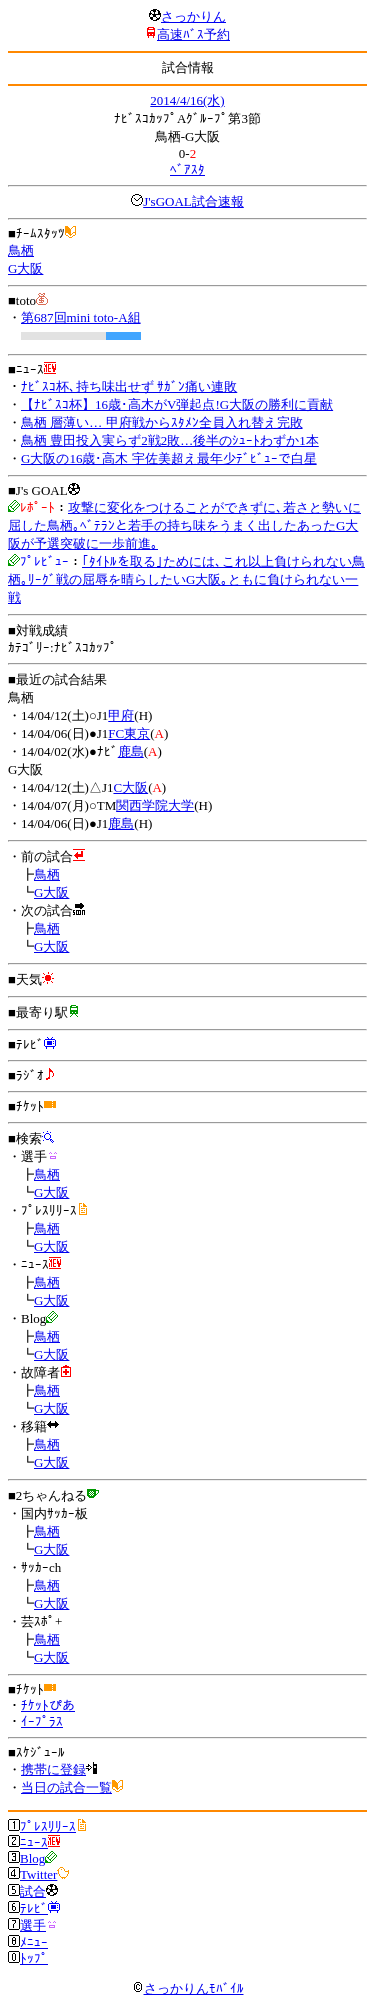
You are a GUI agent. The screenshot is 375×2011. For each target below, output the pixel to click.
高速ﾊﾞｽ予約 (193, 34)
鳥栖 (21, 250)
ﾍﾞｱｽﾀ (187, 169)
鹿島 (131, 751)
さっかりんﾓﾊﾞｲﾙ (188, 1988)
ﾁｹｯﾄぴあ (48, 1705)
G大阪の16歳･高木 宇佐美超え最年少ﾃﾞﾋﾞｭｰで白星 (169, 458)
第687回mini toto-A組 (81, 317)
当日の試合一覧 (66, 1787)
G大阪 (25, 268)
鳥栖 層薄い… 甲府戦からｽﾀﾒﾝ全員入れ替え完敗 (162, 422)
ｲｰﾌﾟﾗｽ (42, 1721)
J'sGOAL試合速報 (193, 201)
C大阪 (130, 787)
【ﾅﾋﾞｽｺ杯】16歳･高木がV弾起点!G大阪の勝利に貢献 (177, 404)
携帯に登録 (53, 1769)
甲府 (121, 715)
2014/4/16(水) (187, 100)
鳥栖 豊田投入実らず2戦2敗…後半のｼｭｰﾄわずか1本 (170, 440)
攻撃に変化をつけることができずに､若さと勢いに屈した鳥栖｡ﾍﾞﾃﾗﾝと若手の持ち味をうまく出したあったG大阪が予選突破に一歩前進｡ (184, 525)
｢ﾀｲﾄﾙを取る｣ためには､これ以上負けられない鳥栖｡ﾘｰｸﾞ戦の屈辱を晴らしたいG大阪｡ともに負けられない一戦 (186, 579)
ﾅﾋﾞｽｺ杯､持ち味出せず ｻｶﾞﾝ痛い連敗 (129, 386)
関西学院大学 (155, 805)
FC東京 (129, 733)
